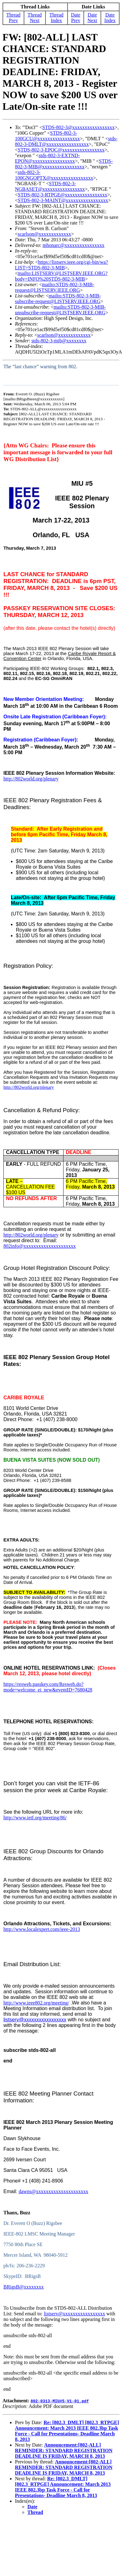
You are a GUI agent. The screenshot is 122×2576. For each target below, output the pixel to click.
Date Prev (75, 17)
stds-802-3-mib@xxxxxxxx (59, 340)
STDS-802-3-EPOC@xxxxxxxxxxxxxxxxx (61, 149)
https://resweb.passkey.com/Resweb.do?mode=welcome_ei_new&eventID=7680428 (47, 1686)
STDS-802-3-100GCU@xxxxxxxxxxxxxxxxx (47, 135)
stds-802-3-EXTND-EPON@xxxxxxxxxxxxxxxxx (47, 158)
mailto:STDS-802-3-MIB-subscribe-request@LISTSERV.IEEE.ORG (58, 298)
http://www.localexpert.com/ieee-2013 (41, 1929)
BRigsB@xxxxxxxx (23, 2286)
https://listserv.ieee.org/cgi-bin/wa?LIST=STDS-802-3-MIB (61, 264)
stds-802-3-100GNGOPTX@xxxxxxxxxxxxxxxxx (54, 175)
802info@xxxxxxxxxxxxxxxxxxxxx (39, 1246)
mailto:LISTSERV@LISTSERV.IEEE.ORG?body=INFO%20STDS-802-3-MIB (61, 276)
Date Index (109, 17)
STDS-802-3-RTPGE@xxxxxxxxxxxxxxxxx (62, 194)
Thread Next (35, 17)
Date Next (92, 17)
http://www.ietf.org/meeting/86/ (35, 1817)
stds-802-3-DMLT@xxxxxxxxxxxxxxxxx (66, 141)
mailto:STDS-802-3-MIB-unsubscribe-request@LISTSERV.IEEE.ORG (60, 309)
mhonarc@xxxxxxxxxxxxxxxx (74, 245)
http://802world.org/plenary (31, 1234)
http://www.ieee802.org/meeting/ (36, 2002)
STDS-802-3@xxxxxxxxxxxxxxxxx (78, 127)
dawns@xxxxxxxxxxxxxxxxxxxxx (53, 2191)
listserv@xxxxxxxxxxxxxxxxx (34, 2019)
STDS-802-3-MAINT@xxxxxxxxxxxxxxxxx (63, 200)
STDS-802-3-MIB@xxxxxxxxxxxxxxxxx (64, 163)
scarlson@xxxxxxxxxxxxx (44, 234)
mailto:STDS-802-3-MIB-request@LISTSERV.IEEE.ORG (54, 287)
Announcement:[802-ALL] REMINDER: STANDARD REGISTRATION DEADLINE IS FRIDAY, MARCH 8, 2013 (63, 2450)
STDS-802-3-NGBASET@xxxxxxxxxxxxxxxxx (50, 186)
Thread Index (56, 17)
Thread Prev (13, 17)
